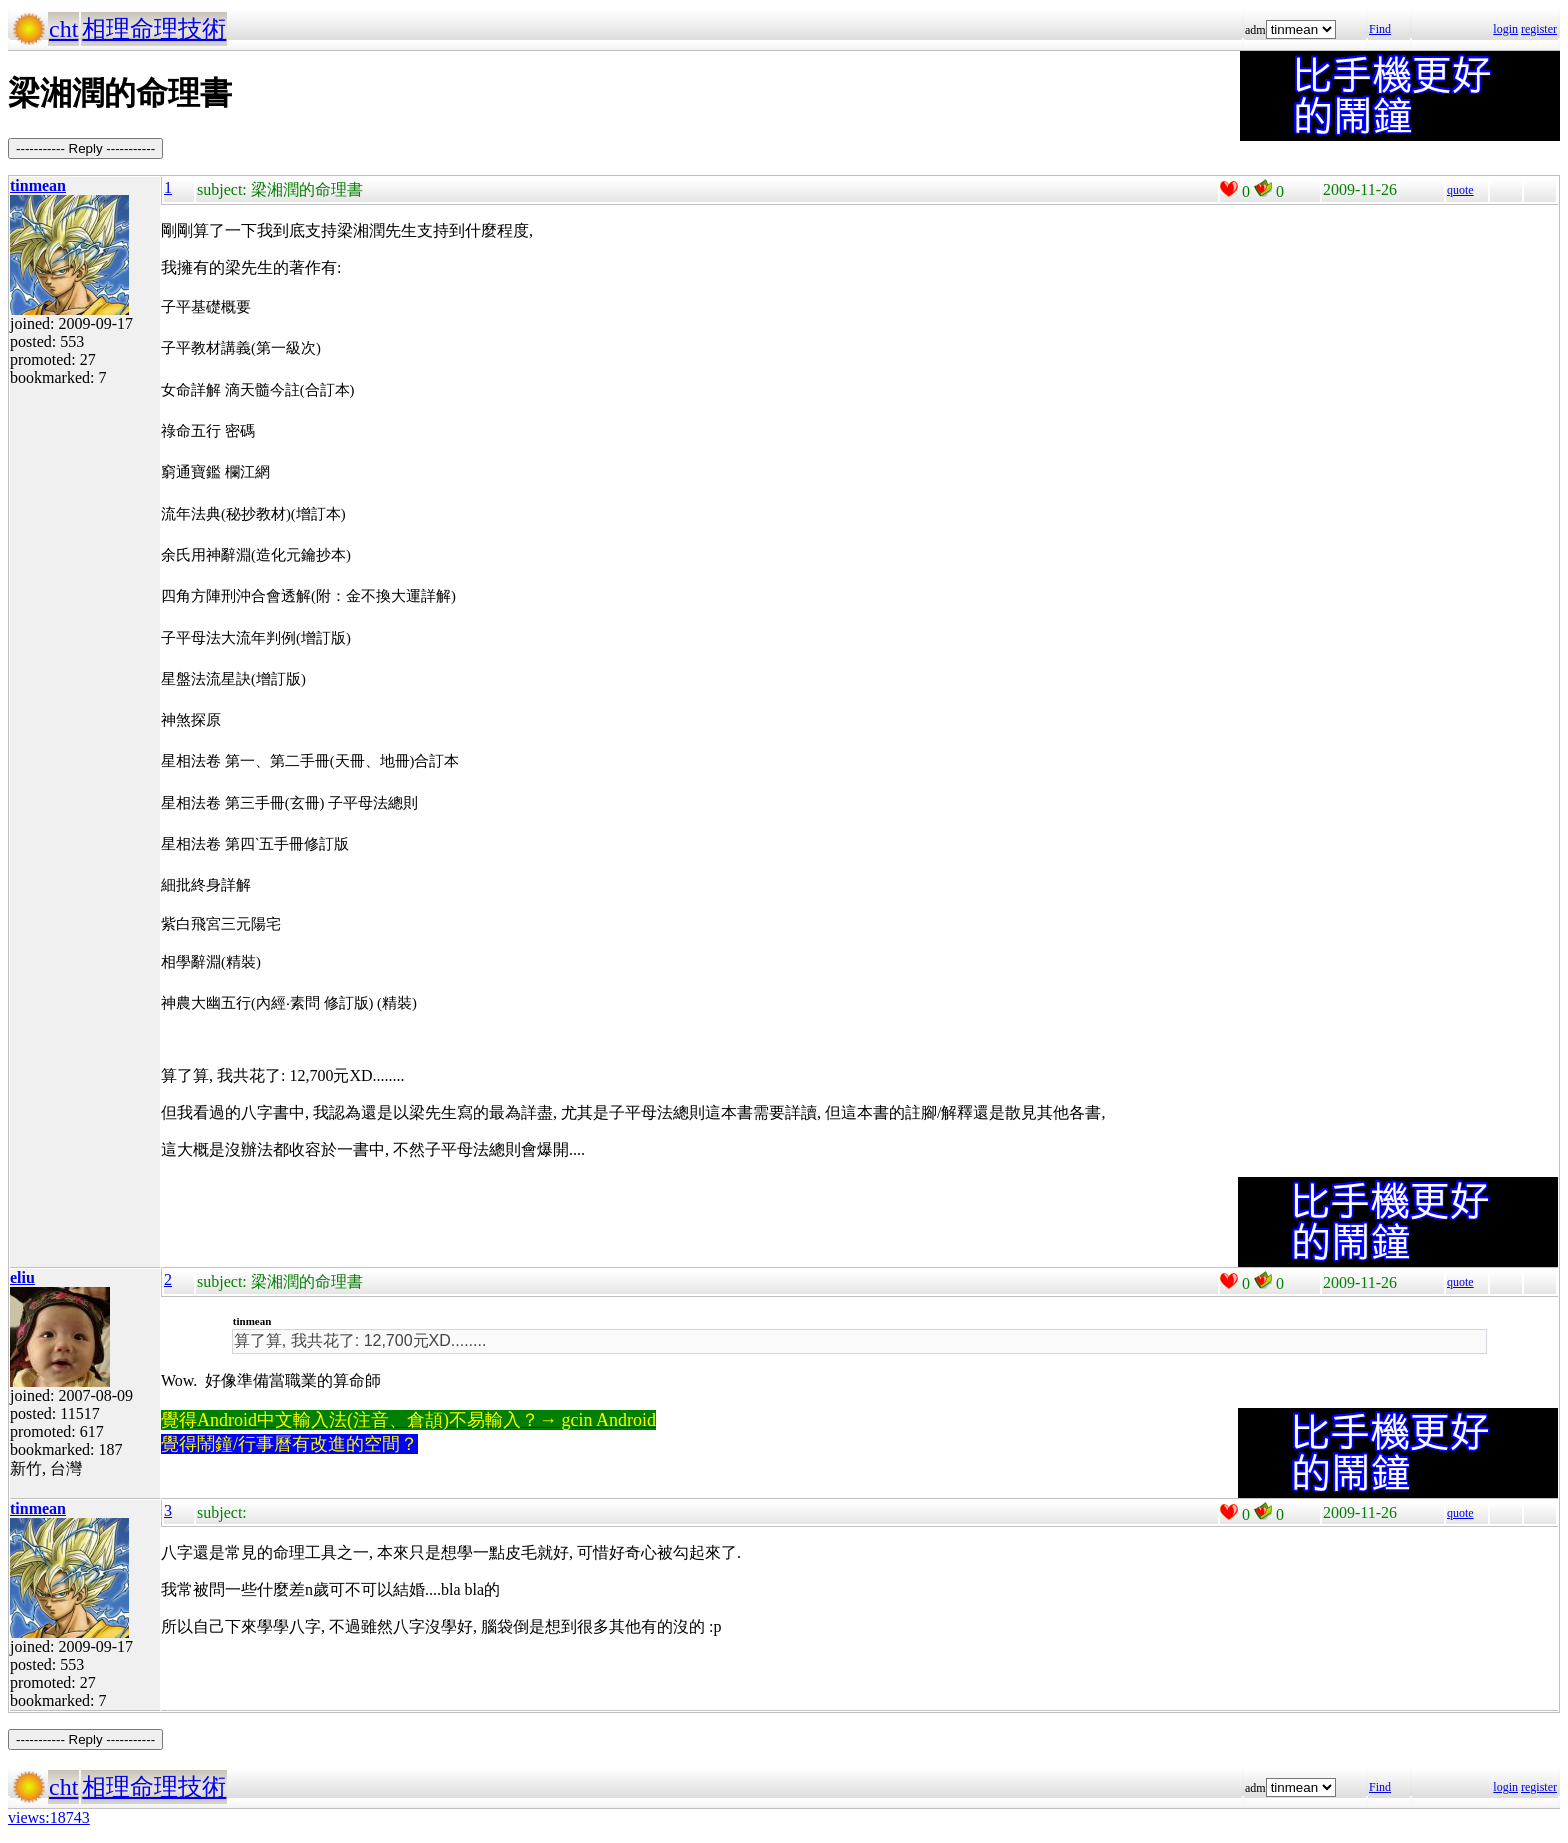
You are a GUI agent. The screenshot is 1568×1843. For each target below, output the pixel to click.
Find (1380, 29)
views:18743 (49, 1817)
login (1505, 29)
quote (1460, 190)
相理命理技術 (154, 29)
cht (63, 29)
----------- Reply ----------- (85, 148)
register (1539, 29)
